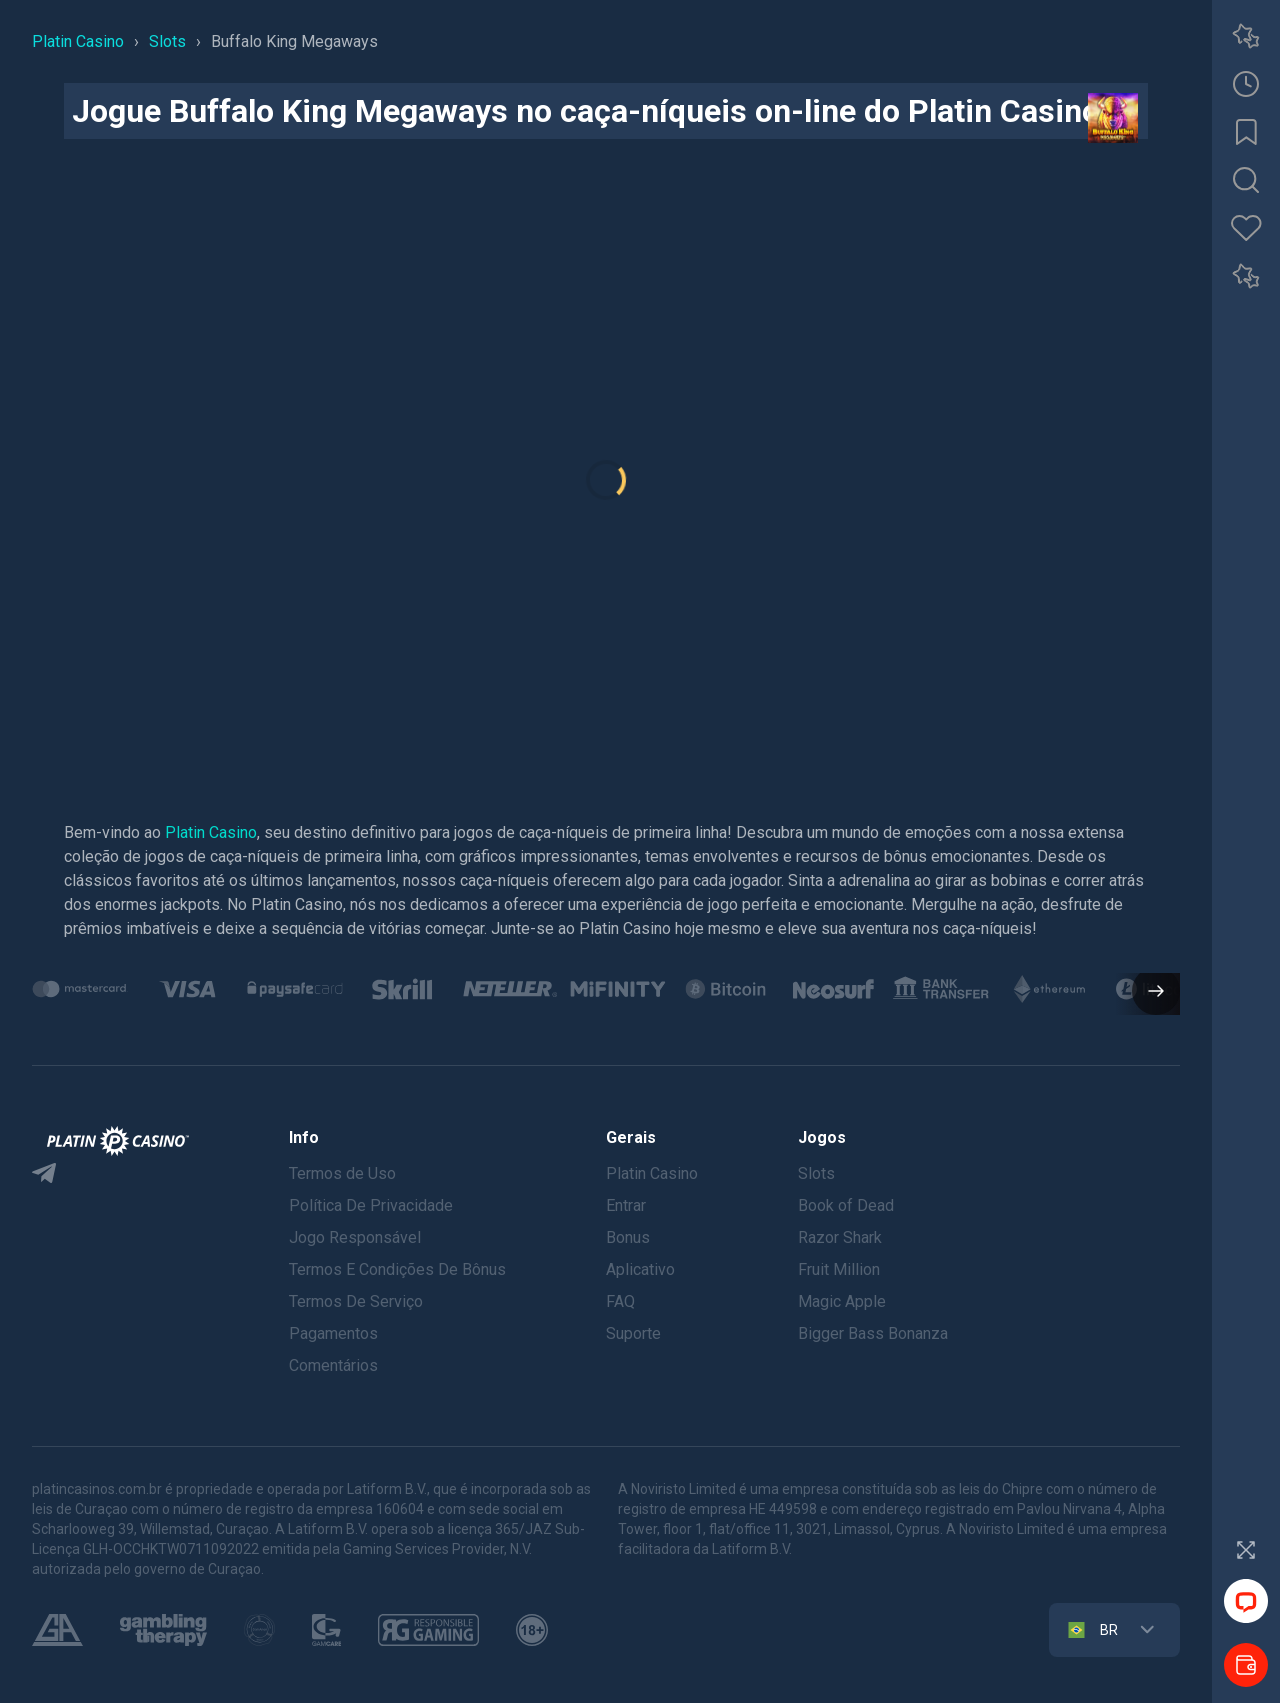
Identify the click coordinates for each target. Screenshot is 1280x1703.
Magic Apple (842, 1301)
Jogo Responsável (355, 1237)
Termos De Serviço (356, 1301)
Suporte (633, 1333)
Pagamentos (333, 1333)
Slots (816, 1173)
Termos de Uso (342, 1173)
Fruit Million (839, 1269)
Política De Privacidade (371, 1205)
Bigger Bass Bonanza (873, 1333)
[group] (80, 989)
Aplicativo (640, 1269)
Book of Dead (846, 1205)
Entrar (626, 1205)
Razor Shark (840, 1237)
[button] (1148, 993)
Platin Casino (211, 832)
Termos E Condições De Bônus (397, 1269)
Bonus (628, 1237)
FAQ (620, 1301)
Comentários (333, 1365)
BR (1091, 1630)
